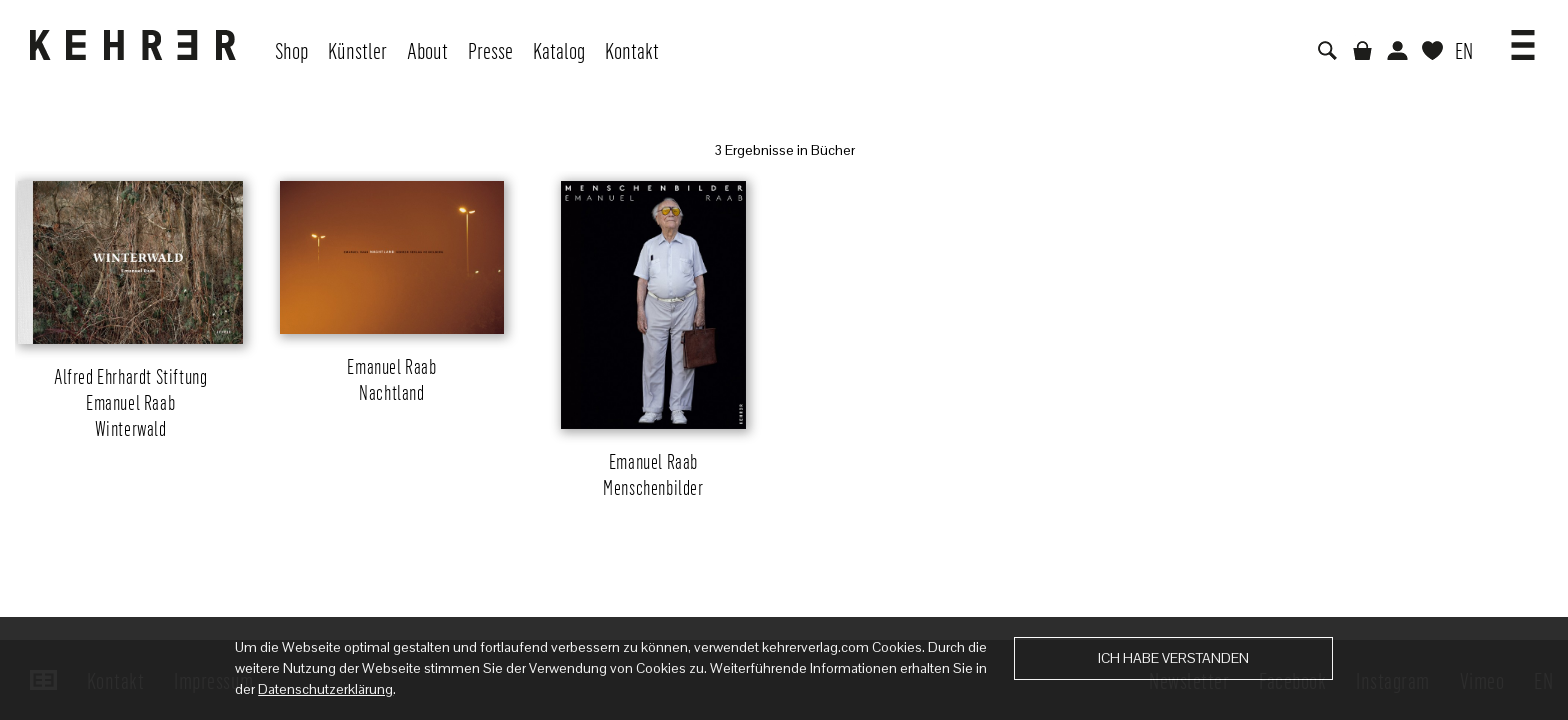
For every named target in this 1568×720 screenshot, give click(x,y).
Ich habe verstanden (1173, 658)
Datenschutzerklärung (325, 689)
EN (1464, 50)
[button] (1523, 38)
